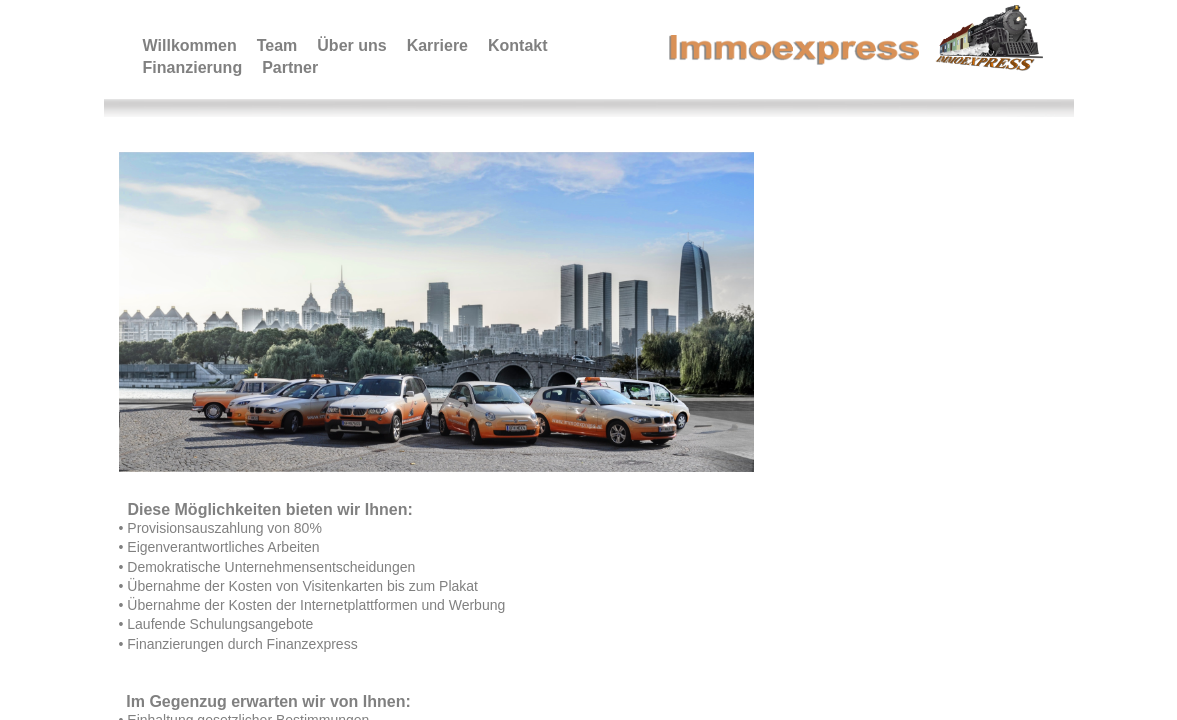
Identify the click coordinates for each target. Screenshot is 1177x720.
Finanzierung (193, 67)
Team (277, 45)
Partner (290, 67)
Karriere (437, 45)
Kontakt (518, 45)
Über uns (351, 45)
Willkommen (190, 45)
